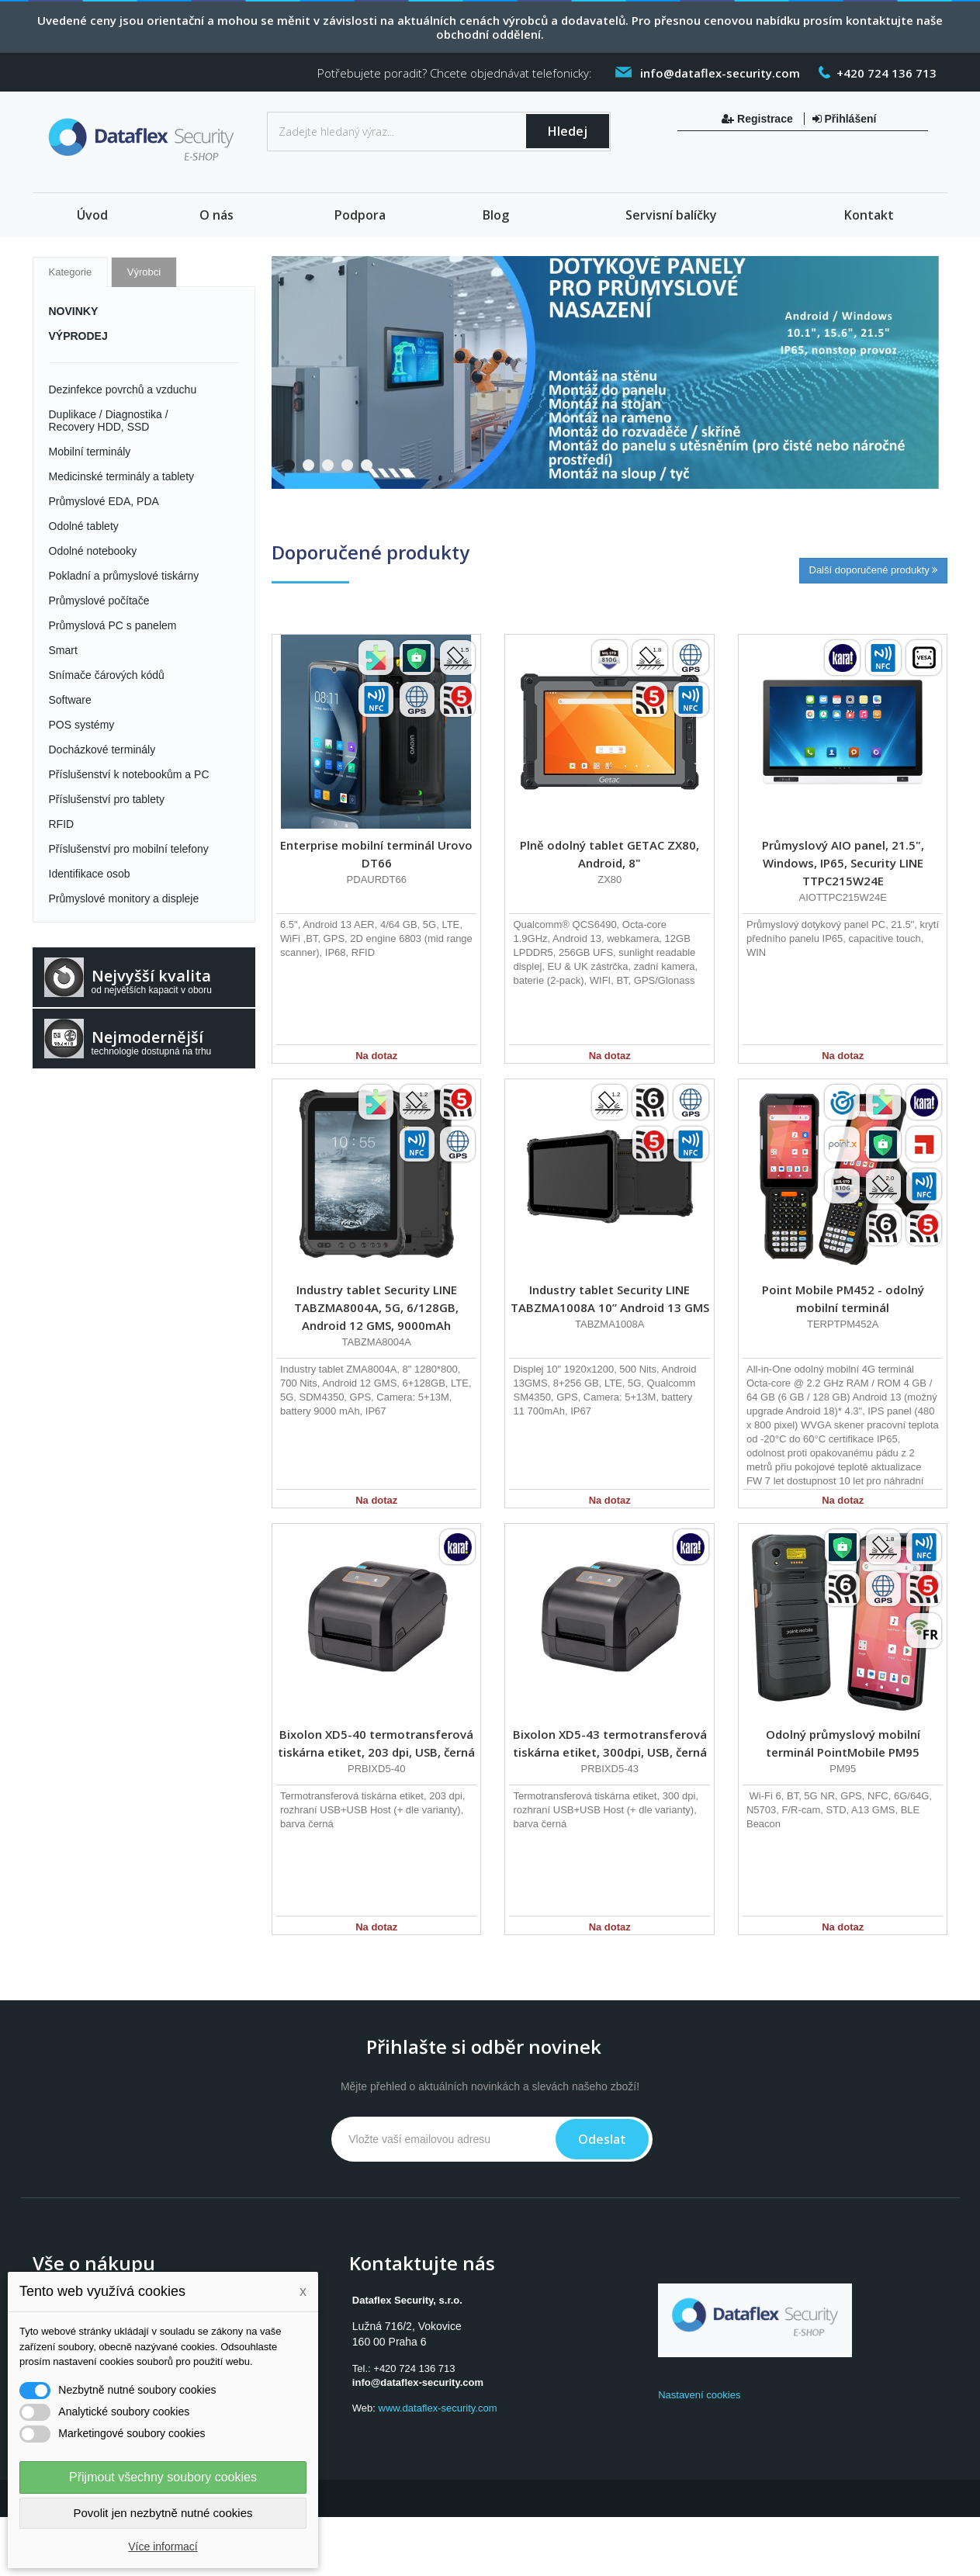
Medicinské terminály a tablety (122, 476)
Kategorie (70, 272)
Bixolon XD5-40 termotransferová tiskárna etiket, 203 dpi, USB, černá (376, 1743)
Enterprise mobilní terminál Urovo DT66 (376, 854)
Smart (63, 650)
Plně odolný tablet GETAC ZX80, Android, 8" (609, 854)
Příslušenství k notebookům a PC (129, 774)
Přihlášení (844, 119)
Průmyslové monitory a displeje (124, 898)
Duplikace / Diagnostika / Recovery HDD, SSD (108, 420)
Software (70, 700)
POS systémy (82, 724)
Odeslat (602, 2139)
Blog (496, 214)
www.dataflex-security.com (438, 2408)
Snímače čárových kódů (106, 675)
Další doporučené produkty (873, 570)
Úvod (92, 214)
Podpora (360, 214)
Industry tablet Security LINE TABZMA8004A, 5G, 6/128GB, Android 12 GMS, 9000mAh (376, 1307)
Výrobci (144, 272)
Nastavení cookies (699, 2395)
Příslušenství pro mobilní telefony (129, 849)
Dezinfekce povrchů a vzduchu (123, 389)
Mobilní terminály (90, 451)
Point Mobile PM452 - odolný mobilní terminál (843, 1298)
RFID (61, 824)
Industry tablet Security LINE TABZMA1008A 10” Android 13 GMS (610, 1298)
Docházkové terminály (102, 749)
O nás (216, 214)
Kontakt (869, 214)
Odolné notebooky (93, 551)
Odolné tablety (84, 526)
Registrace (758, 119)
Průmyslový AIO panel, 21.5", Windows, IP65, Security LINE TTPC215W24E (843, 862)
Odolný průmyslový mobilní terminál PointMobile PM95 (843, 1743)
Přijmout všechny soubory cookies (163, 2477)
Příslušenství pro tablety (106, 799)
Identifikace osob (89, 873)
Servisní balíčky (671, 214)
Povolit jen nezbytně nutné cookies (163, 2512)
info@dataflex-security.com (417, 2382)
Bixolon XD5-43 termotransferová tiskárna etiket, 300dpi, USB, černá (610, 1743)
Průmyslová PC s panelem (113, 625)
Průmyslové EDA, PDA (104, 501)
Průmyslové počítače (99, 600)
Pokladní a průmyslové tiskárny (124, 576)
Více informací (162, 2546)
